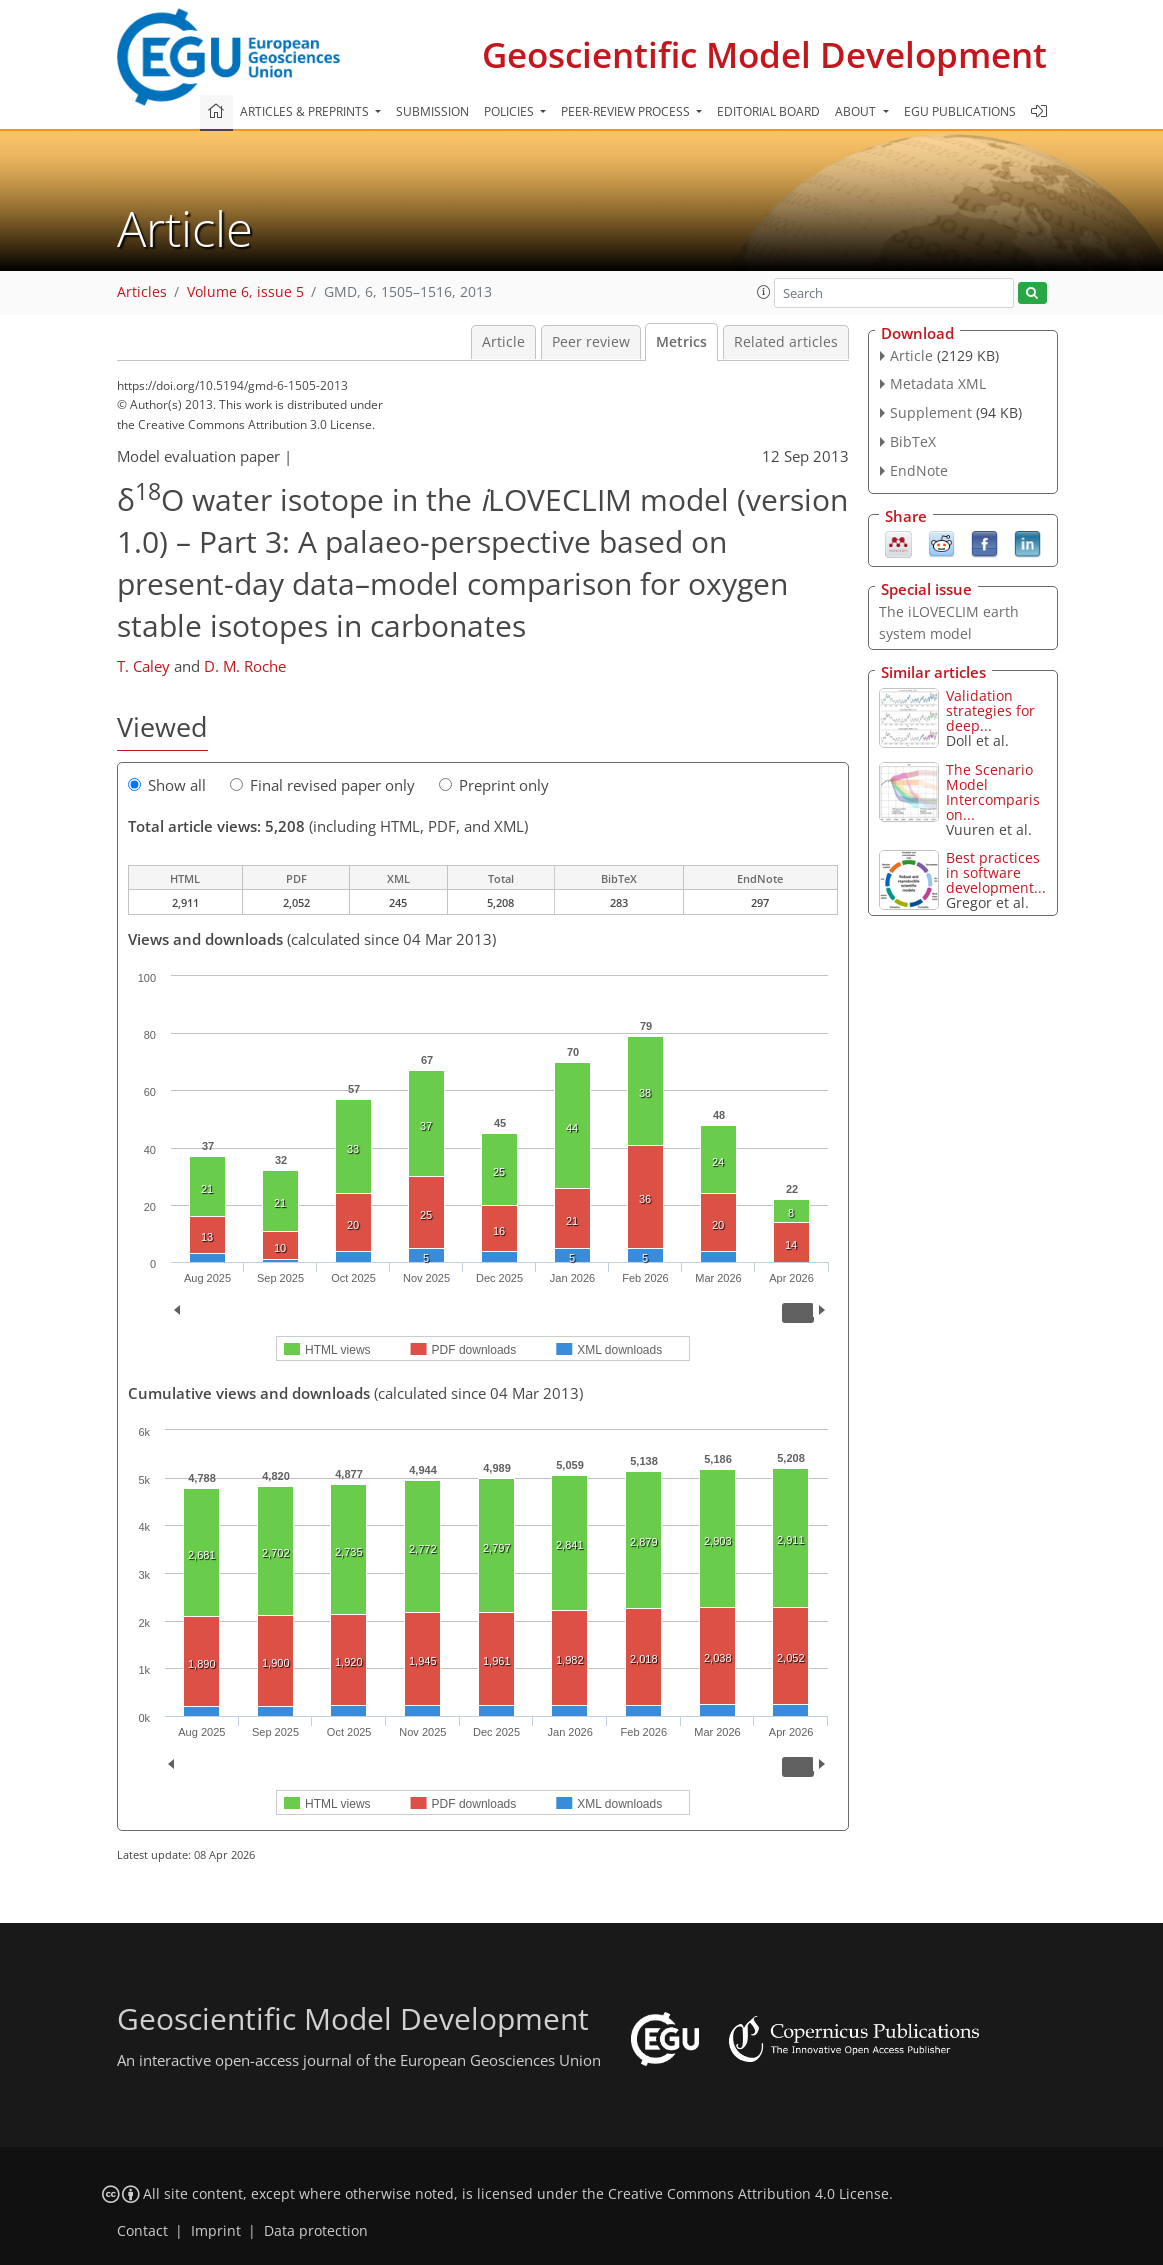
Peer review (591, 342)
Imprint (216, 2231)
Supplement (931, 412)
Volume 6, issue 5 (245, 292)
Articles (142, 292)
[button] (764, 292)
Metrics (681, 342)
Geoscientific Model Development (764, 54)
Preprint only (494, 785)
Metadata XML (938, 383)
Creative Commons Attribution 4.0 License (748, 2194)
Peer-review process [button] (627, 111)
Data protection (316, 2231)
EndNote (919, 470)
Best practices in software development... (996, 872)
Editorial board (768, 111)
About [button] (857, 111)
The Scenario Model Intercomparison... (993, 792)
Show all (167, 785)
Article (503, 342)
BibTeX (913, 441)
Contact (142, 2231)
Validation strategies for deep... (990, 710)
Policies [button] (510, 111)
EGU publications (960, 111)
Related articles (786, 342)
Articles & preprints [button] (306, 111)
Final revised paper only (322, 785)
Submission (432, 111)
